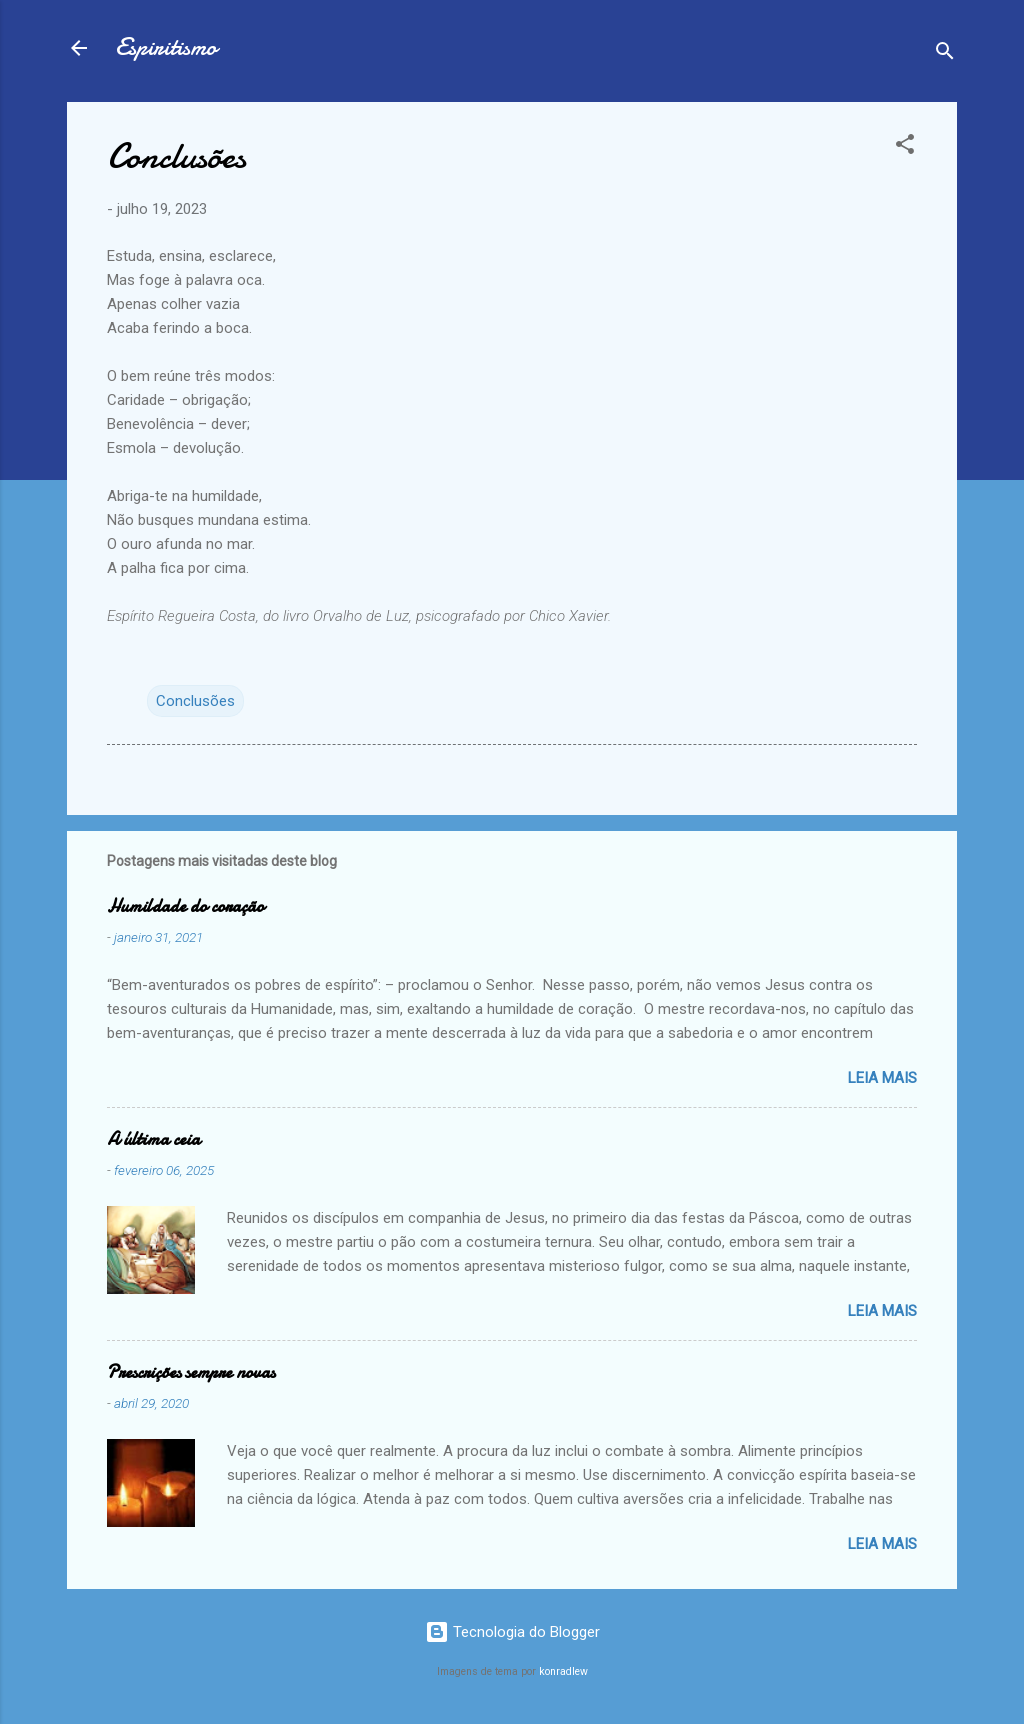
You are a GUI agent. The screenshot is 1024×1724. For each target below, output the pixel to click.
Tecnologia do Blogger (512, 1632)
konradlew (563, 1671)
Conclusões (195, 701)
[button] (905, 147)
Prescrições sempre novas (191, 1372)
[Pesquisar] (945, 54)
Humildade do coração (185, 906)
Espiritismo (166, 47)
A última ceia (153, 1139)
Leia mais (882, 1078)
